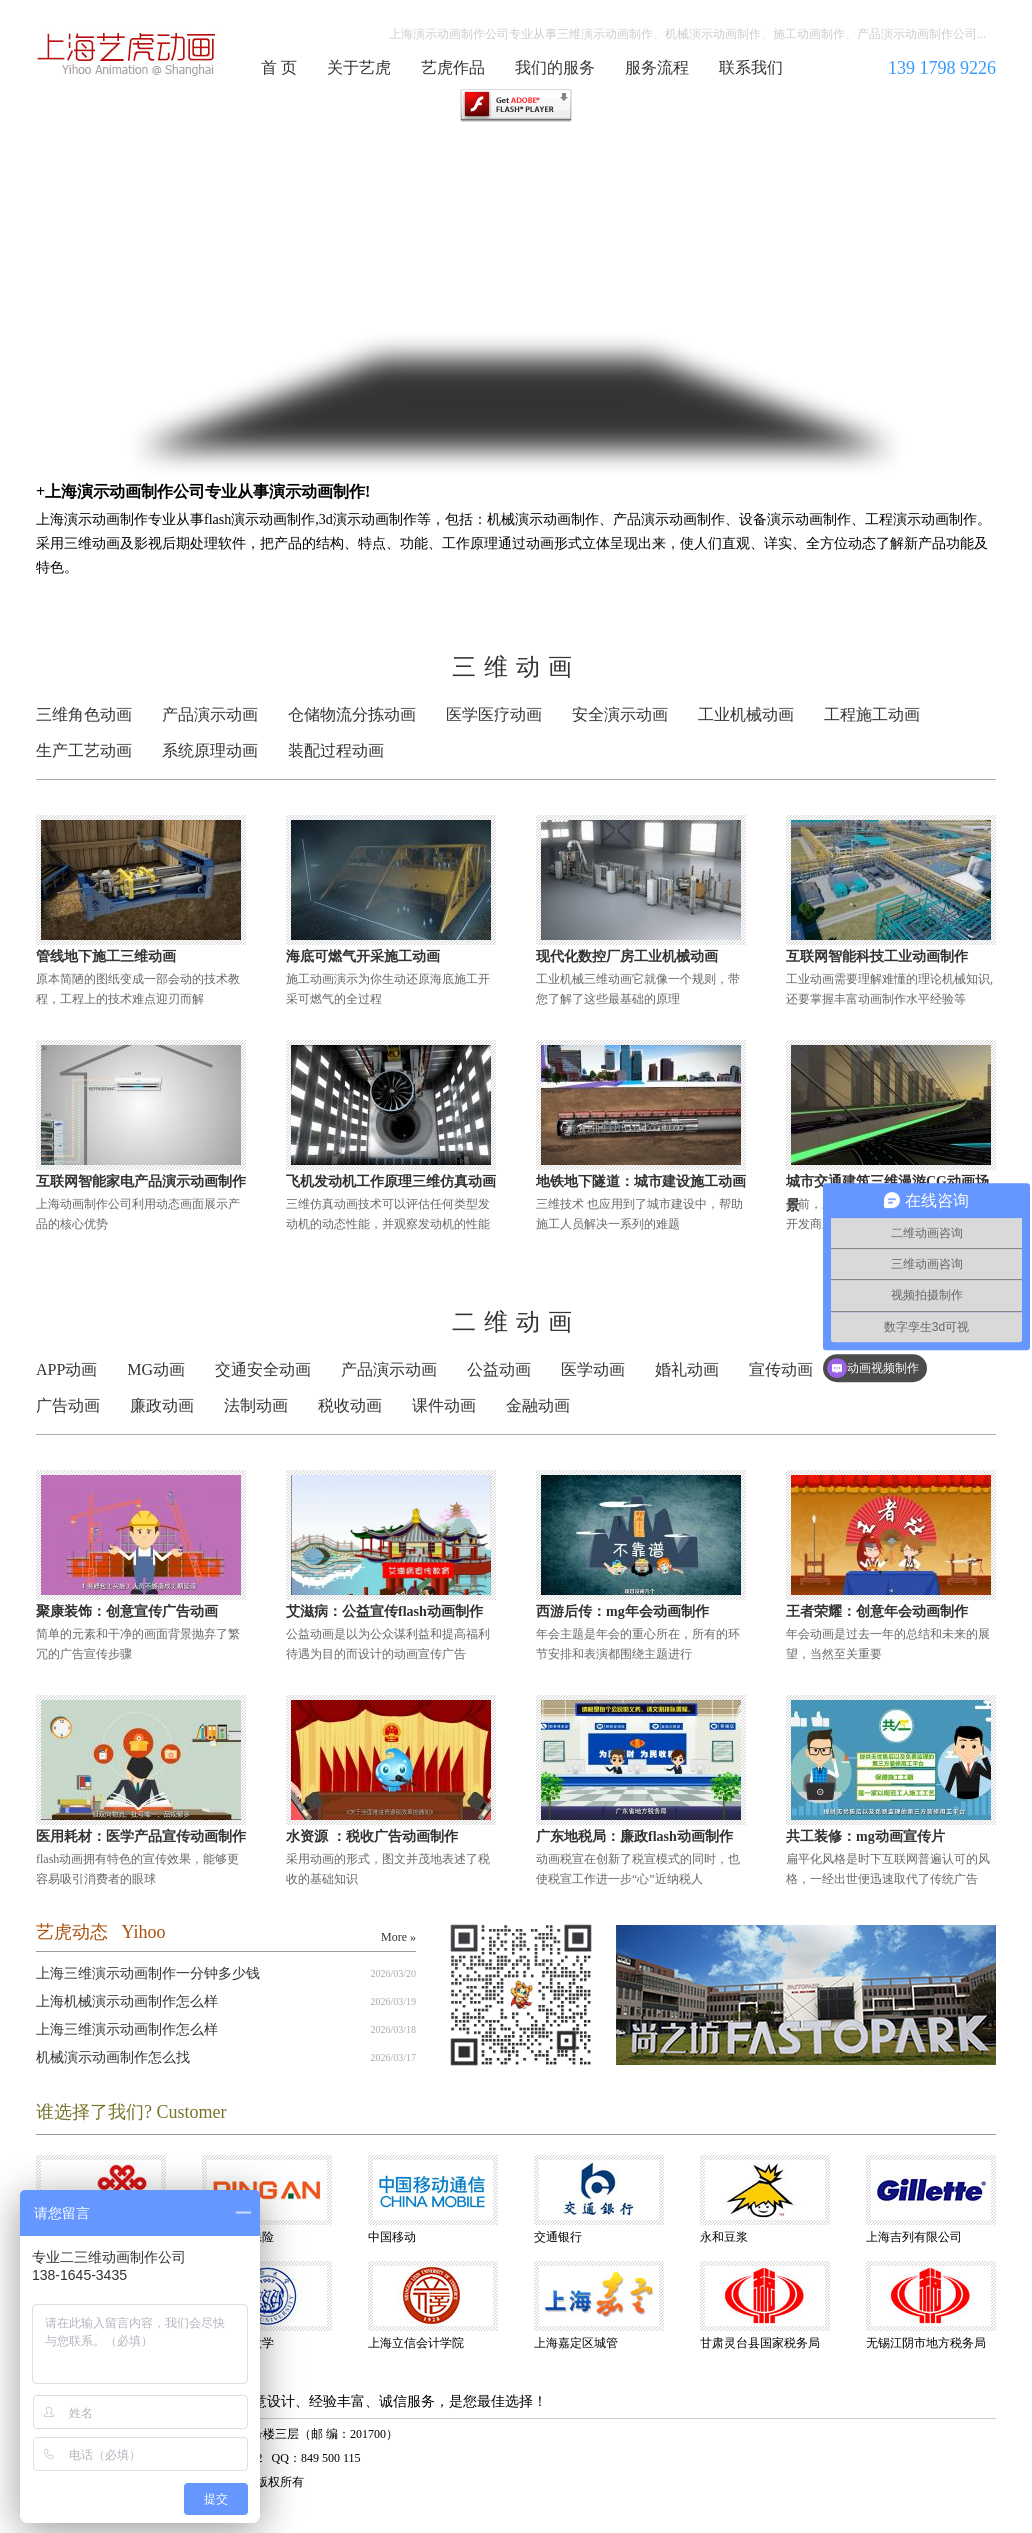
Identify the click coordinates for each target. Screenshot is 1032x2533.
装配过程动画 (336, 750)
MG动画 (156, 1369)
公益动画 (499, 1369)
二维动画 (516, 1322)
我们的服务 (555, 67)
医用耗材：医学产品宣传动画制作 (141, 1836)
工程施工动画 (872, 714)
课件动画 (444, 1405)
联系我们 (751, 67)
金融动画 (538, 1405)
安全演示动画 (620, 714)
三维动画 (516, 667)
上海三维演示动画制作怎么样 (127, 2029)
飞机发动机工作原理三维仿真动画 (391, 1181)
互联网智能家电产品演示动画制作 (141, 1181)
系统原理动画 (210, 750)
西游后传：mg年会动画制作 (622, 1611)
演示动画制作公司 (127, 54)
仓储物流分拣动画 (352, 714)
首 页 (279, 67)
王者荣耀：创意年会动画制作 (877, 1611)
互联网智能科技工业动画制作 (877, 956)
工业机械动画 (746, 714)
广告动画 (68, 1405)
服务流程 (657, 67)
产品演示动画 (210, 714)
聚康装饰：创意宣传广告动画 (127, 1611)
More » (398, 1937)
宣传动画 (781, 1369)
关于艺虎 (359, 67)
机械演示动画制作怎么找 (113, 2057)
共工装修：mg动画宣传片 (865, 1836)
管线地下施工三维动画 (106, 956)
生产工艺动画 (84, 750)
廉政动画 (162, 1405)
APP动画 (66, 1369)
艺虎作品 (453, 67)
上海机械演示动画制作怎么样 (127, 2001)
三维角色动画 (84, 714)
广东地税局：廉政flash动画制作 (634, 1836)
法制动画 (256, 1405)
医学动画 (593, 1369)
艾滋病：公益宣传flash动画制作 (384, 1611)
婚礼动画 (687, 1369)
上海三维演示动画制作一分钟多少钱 (148, 1973)
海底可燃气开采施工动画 (363, 956)
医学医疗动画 (494, 714)
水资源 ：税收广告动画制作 (372, 1836)
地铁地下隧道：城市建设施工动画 (641, 1181)
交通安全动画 (263, 1369)
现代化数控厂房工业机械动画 (627, 956)
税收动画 (350, 1405)
